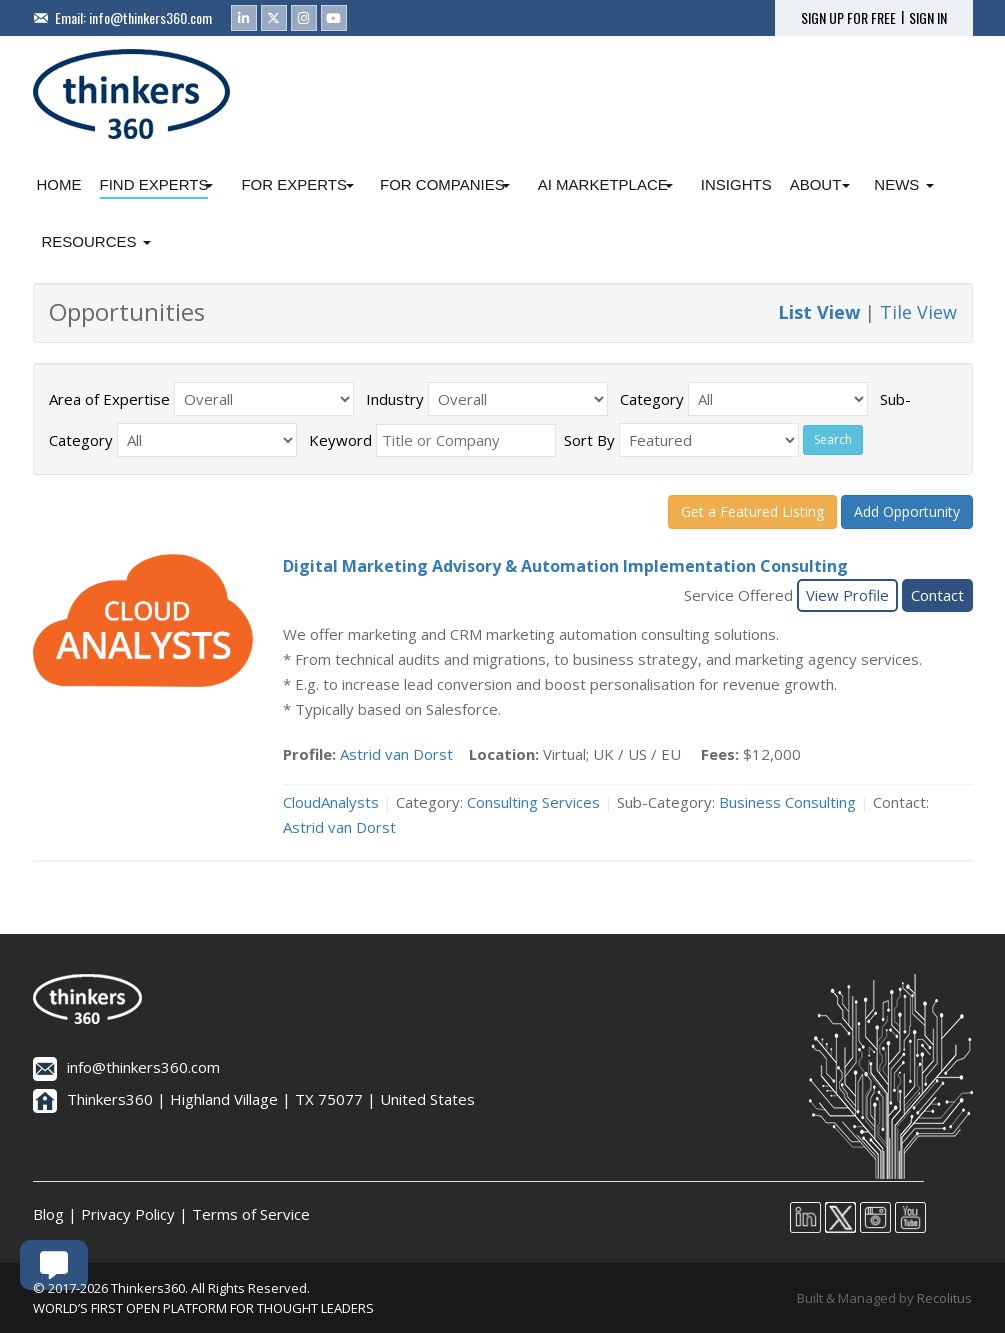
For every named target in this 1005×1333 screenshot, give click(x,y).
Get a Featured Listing (752, 511)
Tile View (918, 312)
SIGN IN (928, 18)
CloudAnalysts (331, 802)
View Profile (847, 595)
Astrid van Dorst (396, 754)
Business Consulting (787, 802)
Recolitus (944, 1298)
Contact (937, 595)
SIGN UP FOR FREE (848, 18)
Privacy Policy (128, 1214)
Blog (48, 1214)
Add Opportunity (907, 511)
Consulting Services (533, 802)
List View (819, 312)
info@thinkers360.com (150, 17)
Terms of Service (251, 1214)
